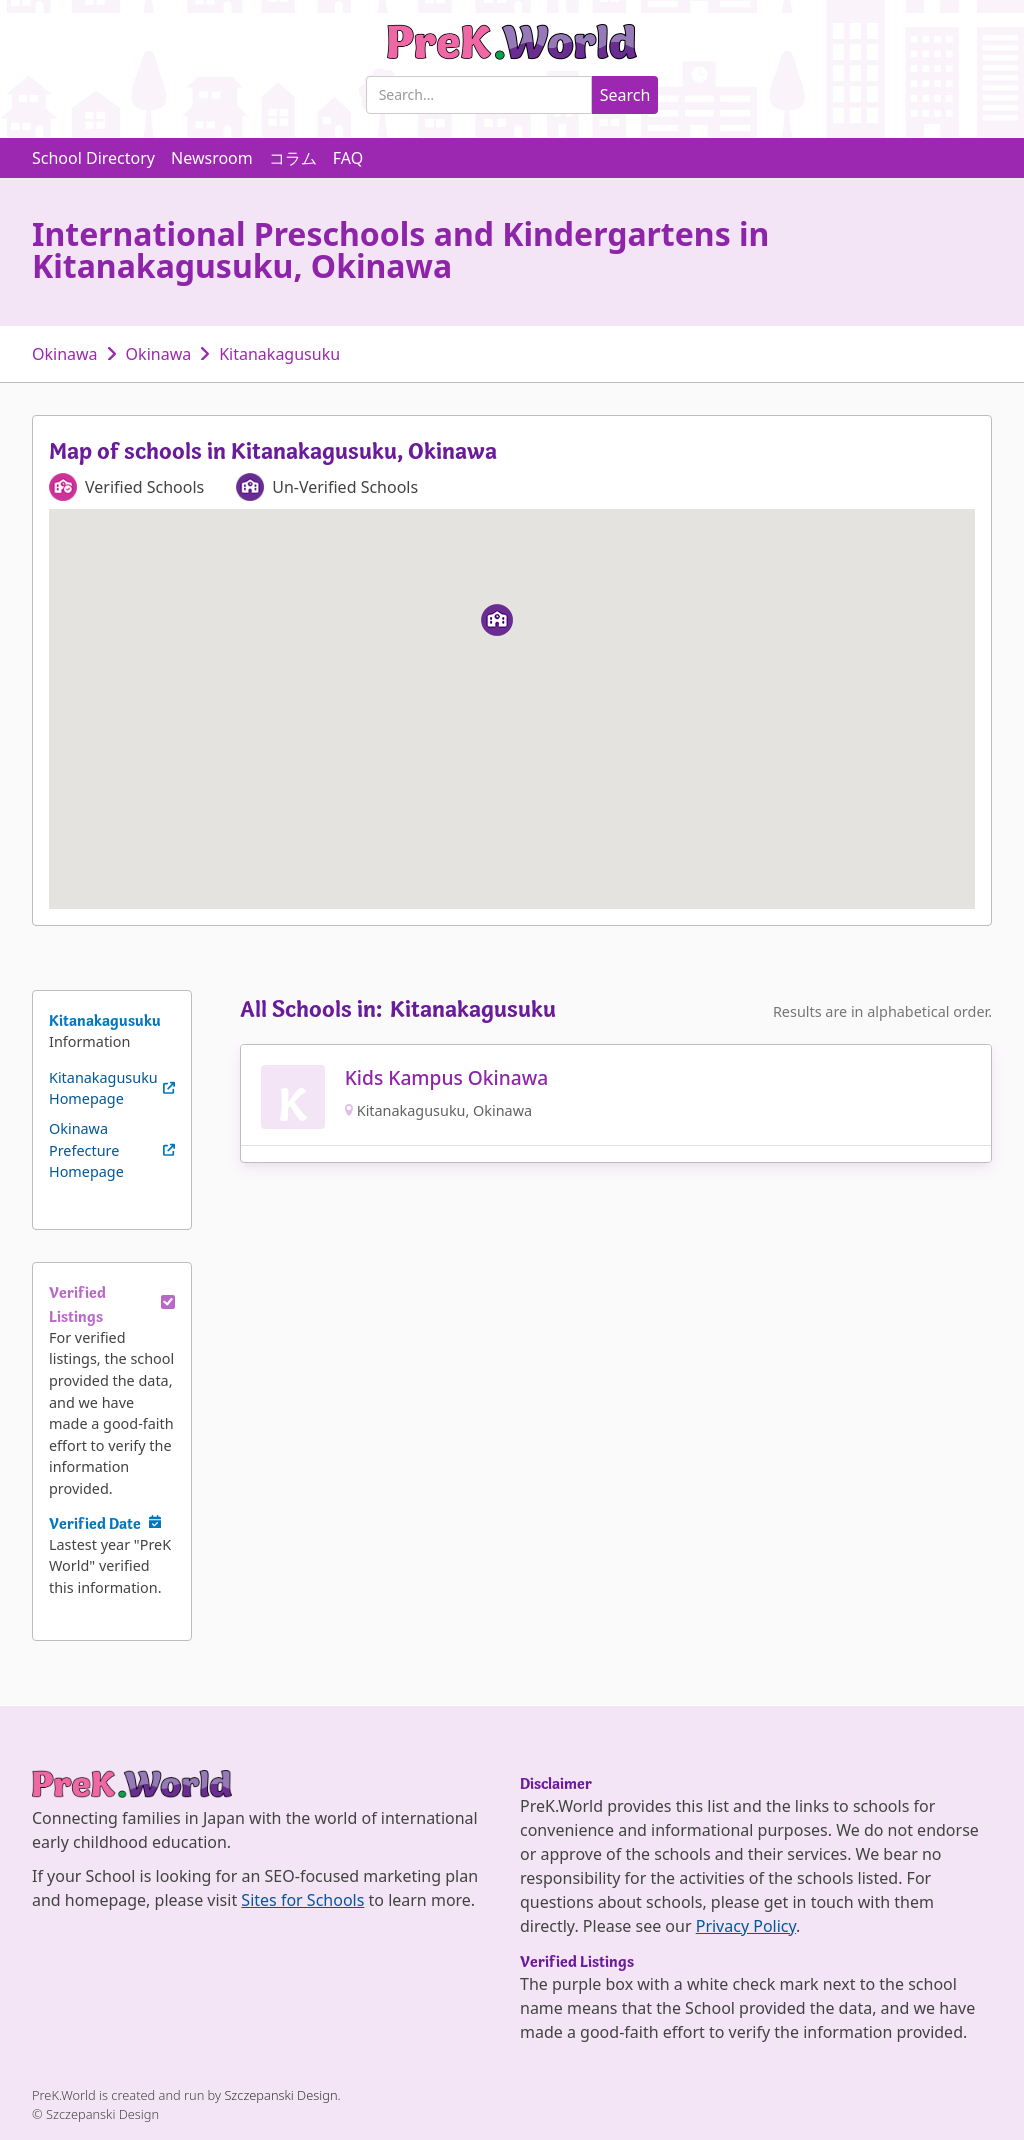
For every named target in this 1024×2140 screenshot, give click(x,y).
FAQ (348, 158)
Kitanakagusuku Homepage (103, 1088)
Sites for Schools (302, 1900)
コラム (293, 158)
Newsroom (212, 158)
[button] (497, 620)
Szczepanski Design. (282, 2095)
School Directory (93, 158)
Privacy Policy (746, 1926)
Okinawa (65, 354)
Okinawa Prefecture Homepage (86, 1150)
